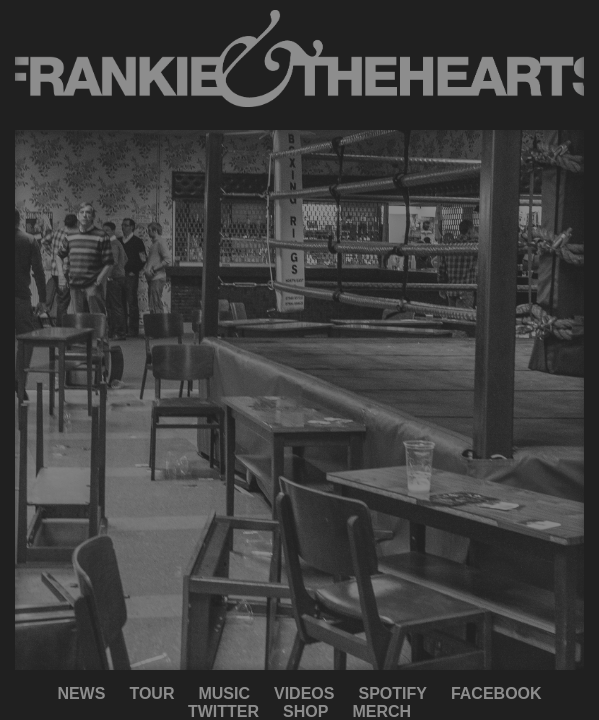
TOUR (151, 693)
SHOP (305, 711)
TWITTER (223, 711)
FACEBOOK (496, 693)
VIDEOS (304, 693)
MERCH (381, 711)
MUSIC (224, 693)
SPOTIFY (392, 693)
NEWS (81, 693)
